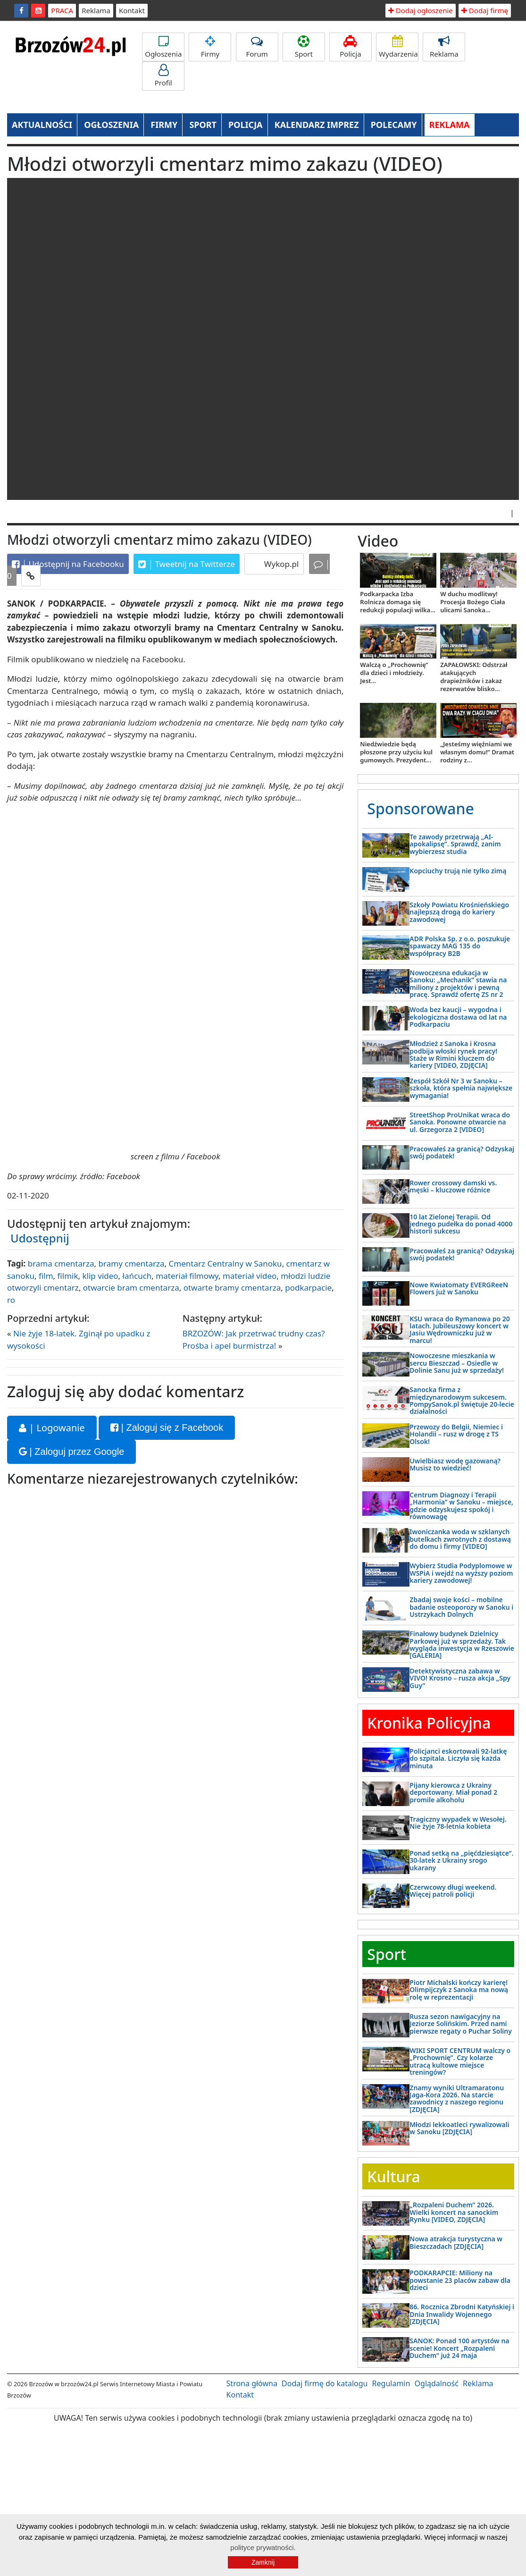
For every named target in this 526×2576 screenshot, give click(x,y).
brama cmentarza (61, 1263)
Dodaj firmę (484, 10)
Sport (303, 47)
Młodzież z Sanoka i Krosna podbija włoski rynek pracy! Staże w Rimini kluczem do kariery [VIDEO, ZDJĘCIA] (453, 1054)
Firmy (210, 47)
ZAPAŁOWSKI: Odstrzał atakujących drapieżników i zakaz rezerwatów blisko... (473, 676)
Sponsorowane (420, 808)
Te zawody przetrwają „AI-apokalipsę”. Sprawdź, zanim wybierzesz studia (455, 844)
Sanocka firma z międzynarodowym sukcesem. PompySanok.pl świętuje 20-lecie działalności (461, 1400)
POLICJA (245, 124)
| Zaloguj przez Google (71, 1451)
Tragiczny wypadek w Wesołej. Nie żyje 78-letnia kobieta (457, 1823)
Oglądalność (437, 2383)
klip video (100, 1275)
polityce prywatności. (262, 2547)
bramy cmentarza (132, 1263)
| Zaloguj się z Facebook (166, 1427)
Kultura (393, 2176)
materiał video (249, 1275)
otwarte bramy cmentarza (232, 1287)
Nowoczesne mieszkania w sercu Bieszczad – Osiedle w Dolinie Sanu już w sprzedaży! (456, 1363)
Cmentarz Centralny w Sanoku (225, 1263)
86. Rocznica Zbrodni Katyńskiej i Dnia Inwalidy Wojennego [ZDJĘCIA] (461, 2314)
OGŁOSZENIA (111, 124)
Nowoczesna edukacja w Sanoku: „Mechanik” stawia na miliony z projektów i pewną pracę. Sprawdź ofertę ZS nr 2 (458, 983)
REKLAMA (449, 124)
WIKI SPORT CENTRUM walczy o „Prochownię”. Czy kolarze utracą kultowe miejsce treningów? (459, 2061)
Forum (257, 47)
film (46, 1275)
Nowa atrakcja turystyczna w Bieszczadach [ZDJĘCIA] (455, 2242)
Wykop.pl (280, 563)
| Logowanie (52, 1427)
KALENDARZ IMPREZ (317, 124)
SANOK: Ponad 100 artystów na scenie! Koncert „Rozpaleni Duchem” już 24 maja (459, 2348)
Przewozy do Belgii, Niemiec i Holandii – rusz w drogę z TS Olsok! (456, 1434)
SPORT (203, 124)
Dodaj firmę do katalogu (324, 2383)
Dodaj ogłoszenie (420, 10)
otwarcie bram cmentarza (131, 1287)
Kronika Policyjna (429, 1723)
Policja (350, 47)
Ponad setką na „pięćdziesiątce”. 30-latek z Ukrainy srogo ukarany (461, 1860)
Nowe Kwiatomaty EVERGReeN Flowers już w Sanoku (458, 1288)
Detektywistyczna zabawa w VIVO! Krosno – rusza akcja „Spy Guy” (459, 1678)
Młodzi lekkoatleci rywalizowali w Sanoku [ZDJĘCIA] (459, 2128)
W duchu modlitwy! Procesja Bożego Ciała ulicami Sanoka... (472, 602)
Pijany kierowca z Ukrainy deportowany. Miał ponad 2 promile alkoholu (453, 1792)
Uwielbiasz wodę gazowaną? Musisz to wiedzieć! (455, 1464)
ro (11, 1299)
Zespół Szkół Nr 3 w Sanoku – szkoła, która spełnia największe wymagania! (460, 1088)
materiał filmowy (187, 1275)
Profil (163, 75)
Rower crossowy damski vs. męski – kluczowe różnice (453, 1186)
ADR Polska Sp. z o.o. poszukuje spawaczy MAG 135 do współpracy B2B (459, 946)
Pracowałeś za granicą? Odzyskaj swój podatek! (461, 1152)
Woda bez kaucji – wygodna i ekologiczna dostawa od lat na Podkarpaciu (458, 1017)
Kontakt (132, 10)
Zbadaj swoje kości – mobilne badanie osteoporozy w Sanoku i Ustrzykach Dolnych (461, 1607)
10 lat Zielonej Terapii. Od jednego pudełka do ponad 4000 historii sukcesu (460, 1224)
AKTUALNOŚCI (42, 124)
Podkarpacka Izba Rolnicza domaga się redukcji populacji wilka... (397, 602)
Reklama (96, 10)
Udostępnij (39, 1238)
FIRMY (163, 124)
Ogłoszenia (163, 47)
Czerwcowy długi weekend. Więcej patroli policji (452, 1891)
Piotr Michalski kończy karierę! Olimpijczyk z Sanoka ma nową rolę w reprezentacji (458, 1990)
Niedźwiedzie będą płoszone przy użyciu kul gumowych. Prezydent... (396, 752)
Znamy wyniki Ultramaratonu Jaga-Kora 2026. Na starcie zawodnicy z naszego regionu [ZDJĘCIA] (456, 2098)
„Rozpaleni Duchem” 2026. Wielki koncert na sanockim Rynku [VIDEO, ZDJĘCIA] (453, 2212)
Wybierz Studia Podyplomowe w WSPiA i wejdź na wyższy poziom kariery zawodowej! (461, 1573)
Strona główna (251, 2383)
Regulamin (391, 2383)
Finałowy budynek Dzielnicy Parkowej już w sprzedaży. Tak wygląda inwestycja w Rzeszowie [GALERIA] (461, 1644)
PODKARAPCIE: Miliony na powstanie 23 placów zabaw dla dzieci (459, 2280)
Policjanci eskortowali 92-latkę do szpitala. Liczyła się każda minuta (458, 1758)
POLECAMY (394, 124)
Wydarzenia (398, 47)
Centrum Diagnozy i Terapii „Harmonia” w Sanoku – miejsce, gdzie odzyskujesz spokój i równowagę (461, 1505)
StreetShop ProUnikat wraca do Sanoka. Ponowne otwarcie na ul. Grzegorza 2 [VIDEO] (459, 1122)
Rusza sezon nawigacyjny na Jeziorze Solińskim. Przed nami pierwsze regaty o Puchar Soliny (460, 2023)
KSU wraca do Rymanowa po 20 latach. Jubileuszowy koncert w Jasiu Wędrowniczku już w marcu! (459, 1329)
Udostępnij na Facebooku (68, 564)
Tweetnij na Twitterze (186, 564)
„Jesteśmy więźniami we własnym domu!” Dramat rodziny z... (477, 752)
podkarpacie (308, 1287)
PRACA (62, 10)
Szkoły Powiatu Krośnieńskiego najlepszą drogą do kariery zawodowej (459, 912)
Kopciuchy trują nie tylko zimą (457, 870)
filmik (68, 1275)
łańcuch (137, 1275)
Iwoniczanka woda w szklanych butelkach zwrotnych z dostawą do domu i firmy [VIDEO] (460, 1539)
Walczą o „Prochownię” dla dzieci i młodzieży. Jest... (394, 672)
